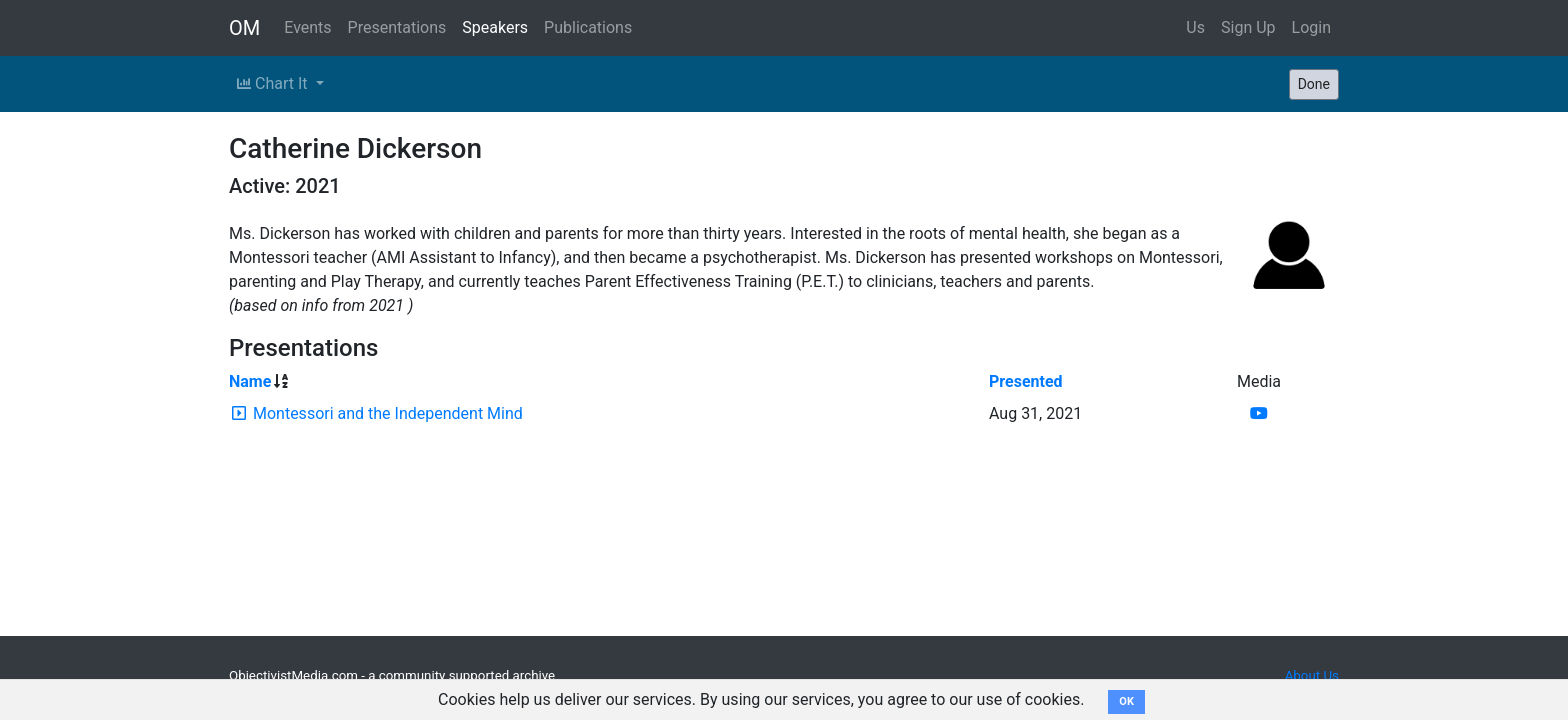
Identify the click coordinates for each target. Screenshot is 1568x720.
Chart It (274, 83)
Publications (588, 27)
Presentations (397, 27)
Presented (1026, 381)
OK (1126, 701)
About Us (1312, 675)
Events (307, 27)
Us (1195, 27)
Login (1311, 27)
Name (250, 381)
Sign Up (1248, 27)
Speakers (495, 27)
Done (1314, 84)
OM (244, 28)
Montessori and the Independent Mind (388, 413)
